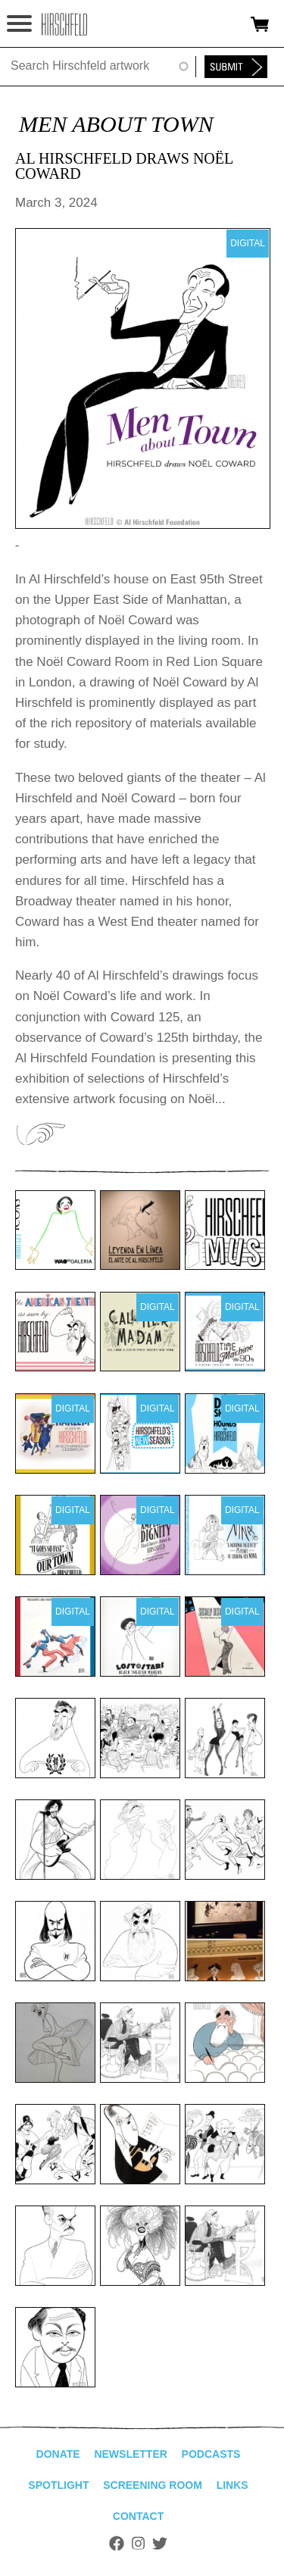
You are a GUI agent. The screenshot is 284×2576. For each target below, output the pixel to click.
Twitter (159, 2543)
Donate (58, 2454)
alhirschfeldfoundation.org (64, 24)
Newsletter (130, 2454)
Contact (138, 2516)
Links (232, 2485)
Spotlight (58, 2485)
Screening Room (152, 2485)
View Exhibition (40, 1134)
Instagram (138, 2543)
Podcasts (211, 2454)
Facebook (116, 2543)
